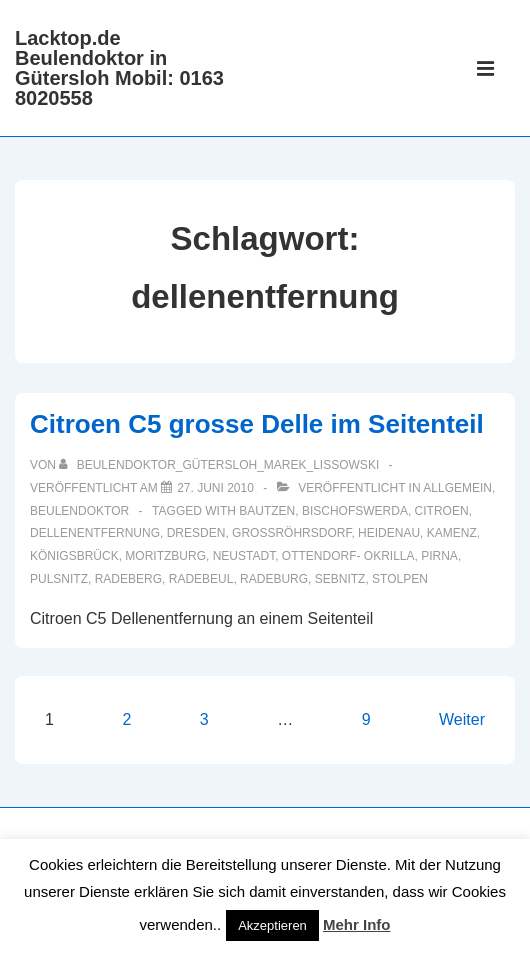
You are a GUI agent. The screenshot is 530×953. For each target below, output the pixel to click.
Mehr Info (357, 924)
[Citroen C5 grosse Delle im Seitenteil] (215, 488)
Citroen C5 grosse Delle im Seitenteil (257, 424)
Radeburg (274, 579)
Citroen (442, 511)
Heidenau (389, 533)
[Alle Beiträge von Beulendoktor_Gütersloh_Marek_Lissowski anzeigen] (220, 465)
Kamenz (452, 533)
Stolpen (400, 579)
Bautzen (267, 511)
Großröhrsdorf (291, 533)
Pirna (439, 556)
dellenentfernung (95, 533)
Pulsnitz (59, 579)
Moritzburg (165, 556)
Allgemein (457, 488)
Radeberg (128, 579)
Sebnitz (340, 579)
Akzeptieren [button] (272, 925)
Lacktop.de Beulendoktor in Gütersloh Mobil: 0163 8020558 (119, 68)
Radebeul (201, 579)
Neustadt (244, 556)
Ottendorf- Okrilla (348, 556)
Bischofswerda (355, 511)
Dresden (196, 533)
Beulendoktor (79, 511)
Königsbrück (74, 556)
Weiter (462, 719)
